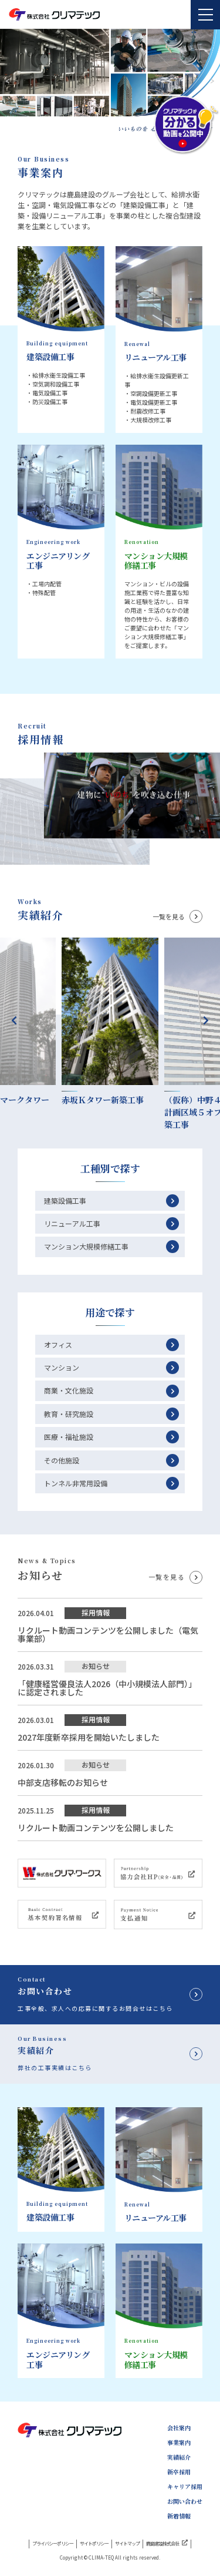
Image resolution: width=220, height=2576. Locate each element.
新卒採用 (179, 2472)
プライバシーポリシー (52, 2544)
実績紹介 (179, 2457)
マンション (61, 1367)
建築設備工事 (65, 1200)
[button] (212, 81)
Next (206, 1020)
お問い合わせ (184, 2501)
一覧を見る (169, 916)
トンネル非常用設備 (75, 1483)
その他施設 (61, 1460)
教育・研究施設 (68, 1414)
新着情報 (179, 2516)
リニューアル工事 (72, 1223)
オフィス (58, 1344)
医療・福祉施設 (68, 1437)
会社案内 (179, 2428)
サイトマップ (127, 2544)
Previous (14, 1020)
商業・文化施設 (68, 1390)
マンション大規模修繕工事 (86, 1246)
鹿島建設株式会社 (167, 2542)
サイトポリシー (94, 2544)
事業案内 (179, 2443)
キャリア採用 (184, 2487)
